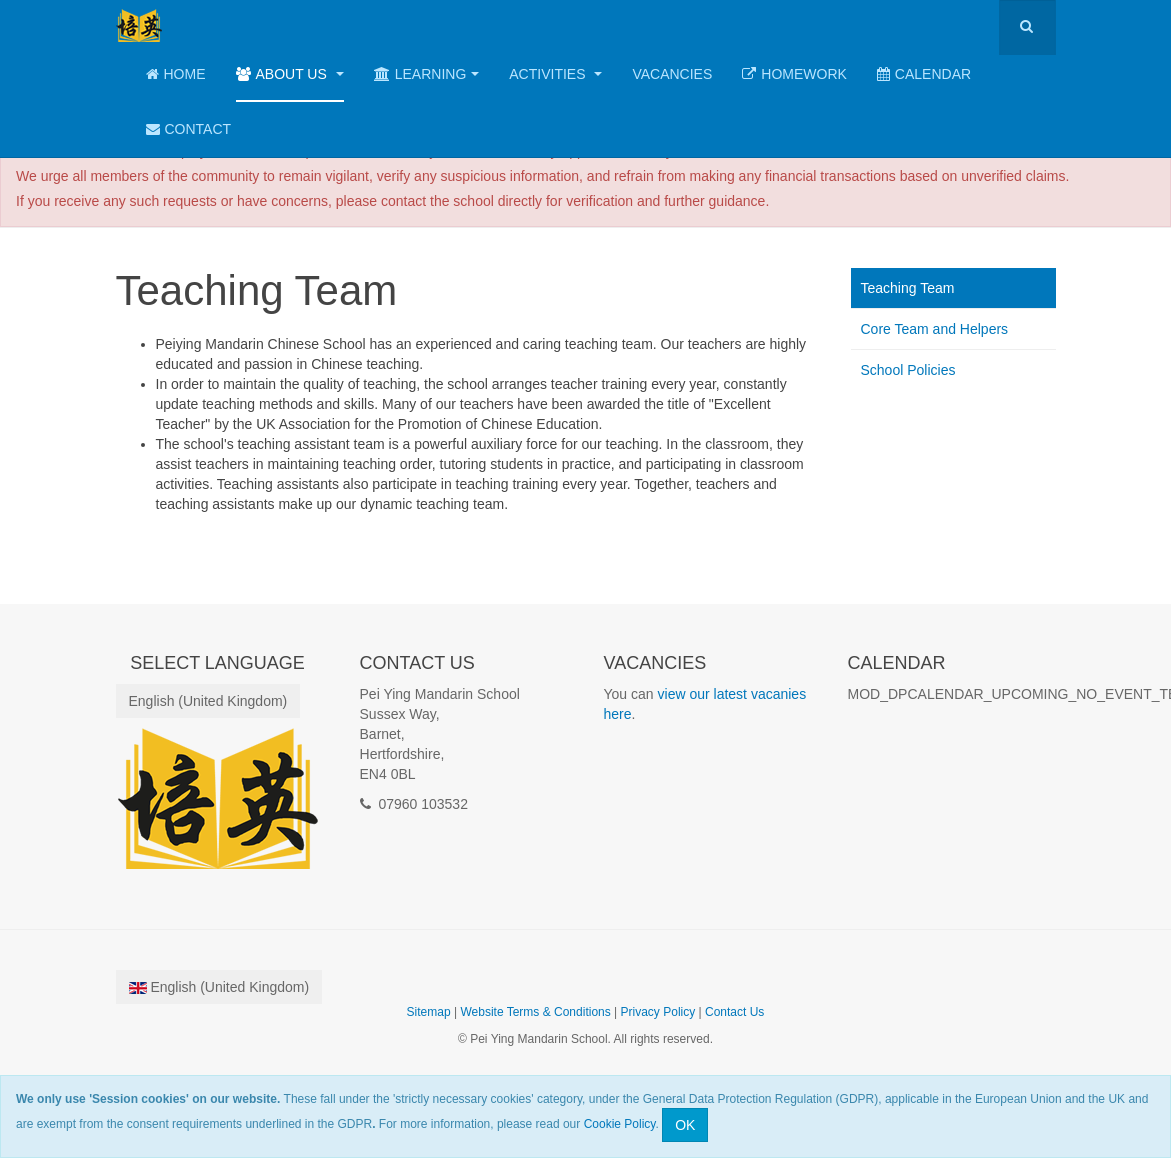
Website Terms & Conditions (535, 1012)
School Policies (908, 370)
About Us (290, 74)
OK (685, 1125)
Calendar (924, 74)
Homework (794, 74)
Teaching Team (908, 288)
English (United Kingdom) (208, 701)
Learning (427, 74)
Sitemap (429, 1012)
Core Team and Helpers (935, 329)
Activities (555, 74)
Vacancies (672, 74)
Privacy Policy (658, 1012)
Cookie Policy (620, 1124)
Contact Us (734, 1012)
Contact (189, 129)
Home (176, 74)
